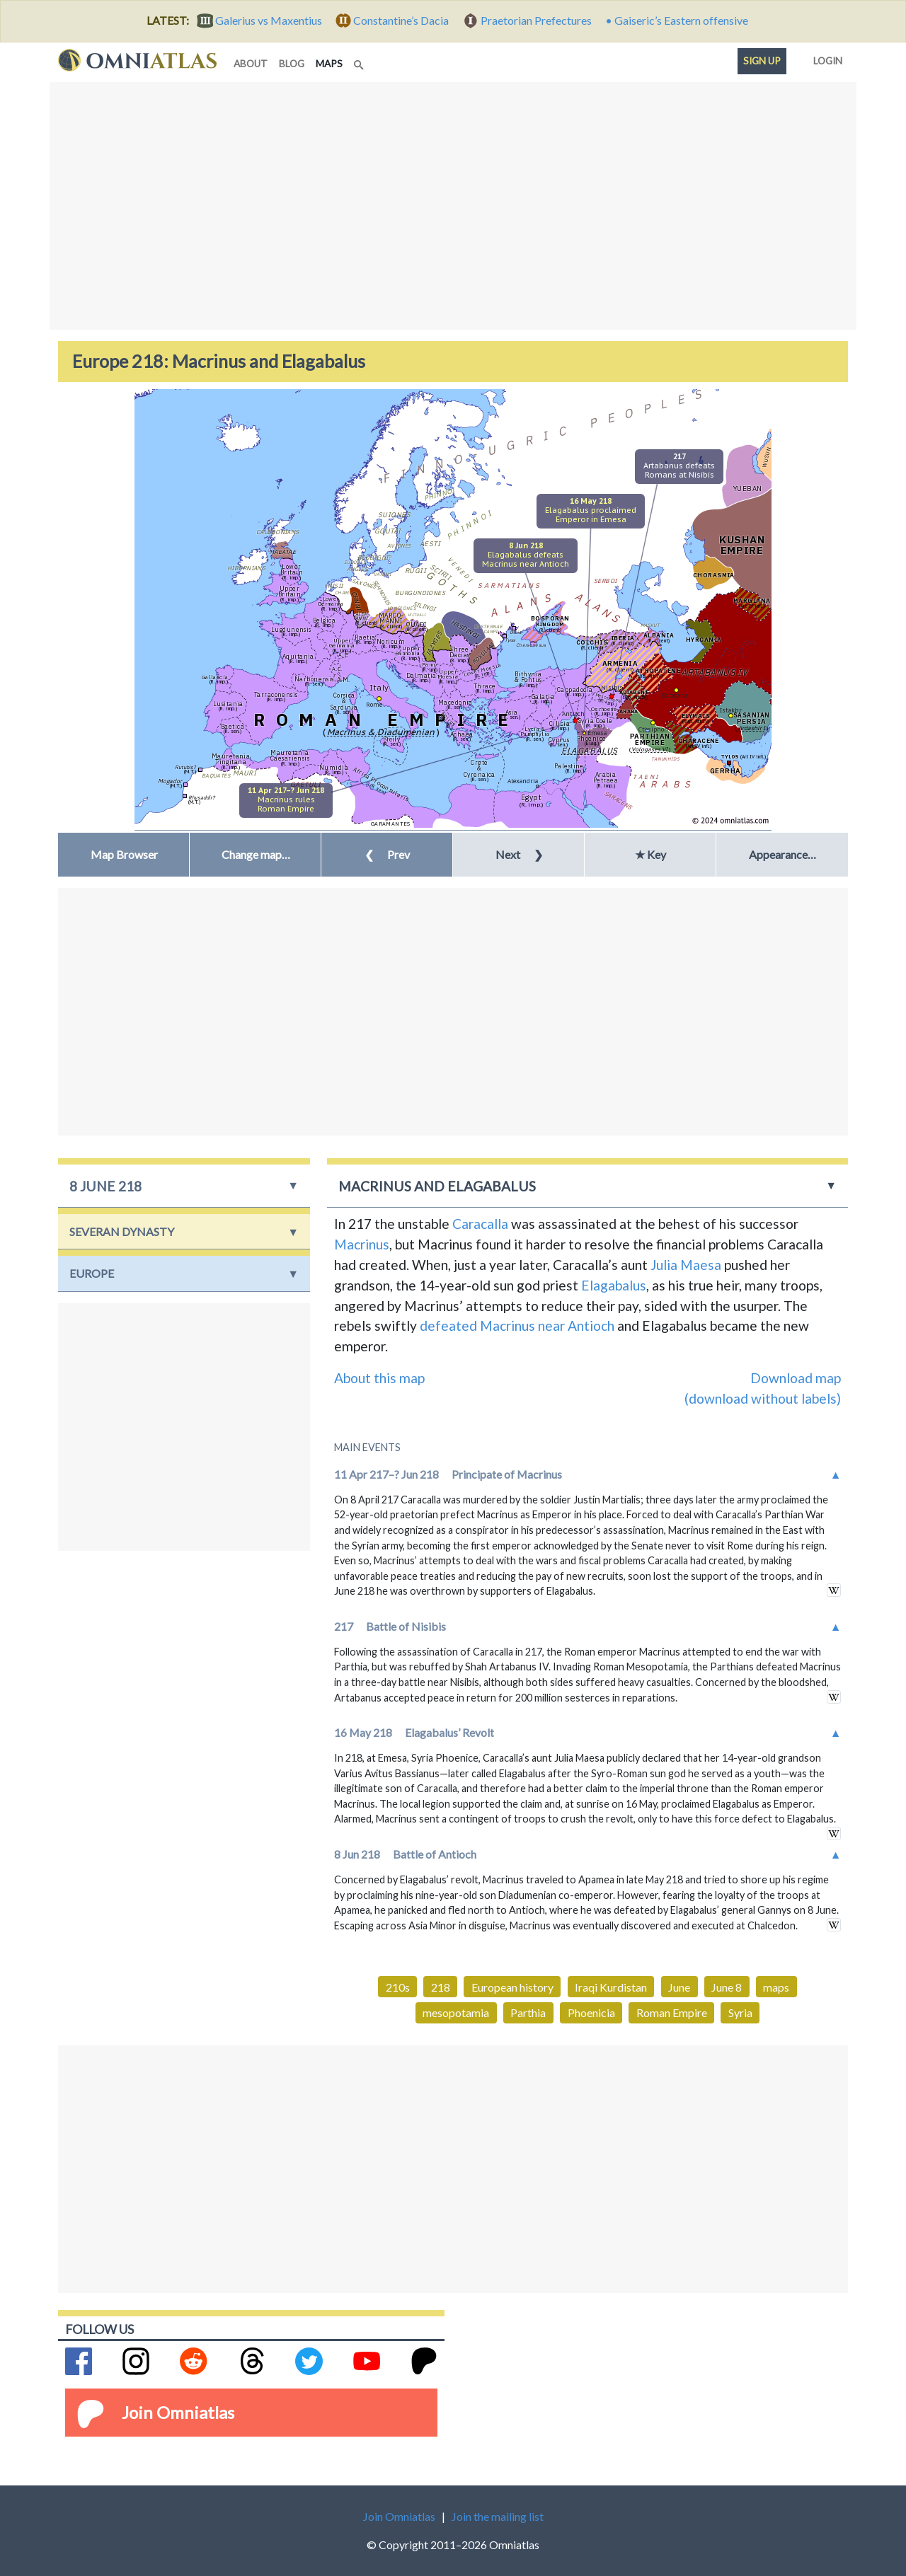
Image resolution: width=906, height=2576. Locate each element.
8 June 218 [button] (105, 1186)
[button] (255, 855)
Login (825, 58)
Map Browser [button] (124, 854)
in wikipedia (834, 1590)
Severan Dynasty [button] (121, 1231)
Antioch (573, 713)
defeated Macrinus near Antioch (517, 1325)
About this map (379, 1378)
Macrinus (361, 1244)
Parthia (528, 2012)
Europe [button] (91, 1273)
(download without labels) (762, 1398)
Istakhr (731, 710)
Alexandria (523, 781)
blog (291, 63)
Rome (374, 704)
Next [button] (519, 854)
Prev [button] (387, 854)
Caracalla (480, 1223)
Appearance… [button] (782, 854)
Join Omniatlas (178, 2412)
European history (512, 1987)
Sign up (762, 61)
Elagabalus (613, 1285)
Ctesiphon (653, 729)
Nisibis (612, 687)
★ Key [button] (650, 854)
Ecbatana (674, 695)
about (251, 63)
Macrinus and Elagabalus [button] (437, 1186)
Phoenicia (591, 2012)
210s (398, 1987)
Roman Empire (671, 2012)
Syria (740, 2012)
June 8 (726, 1987)
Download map (795, 1378)
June (679, 1987)
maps (332, 62)
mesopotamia (456, 2012)
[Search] (360, 61)
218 (440, 1987)
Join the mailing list (498, 2516)
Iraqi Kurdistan (611, 1987)
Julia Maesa (685, 1265)
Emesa (597, 733)
